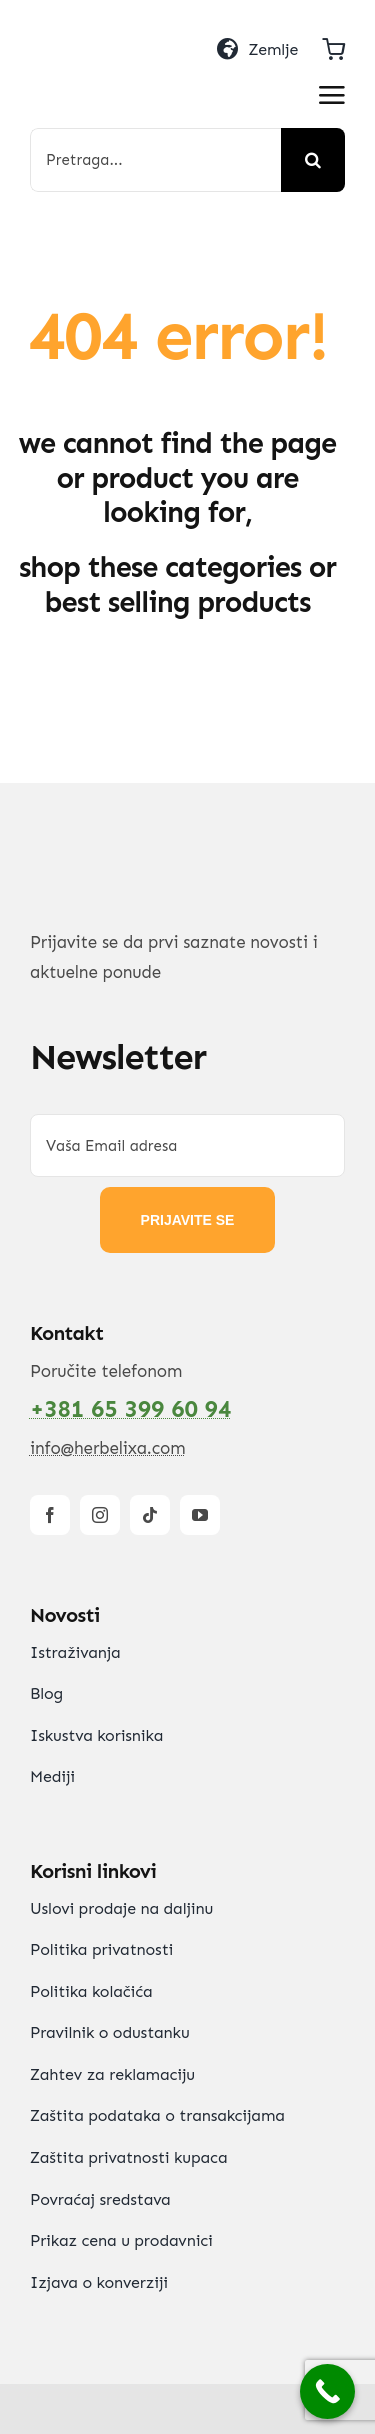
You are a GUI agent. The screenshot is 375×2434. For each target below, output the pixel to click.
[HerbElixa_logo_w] (105, 51)
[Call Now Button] (327, 2391)
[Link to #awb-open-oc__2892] (332, 95)
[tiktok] (150, 1515)
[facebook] (50, 1515)
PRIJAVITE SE (188, 1220)
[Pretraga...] (155, 160)
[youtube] (200, 1515)
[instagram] (100, 1515)
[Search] (313, 160)
